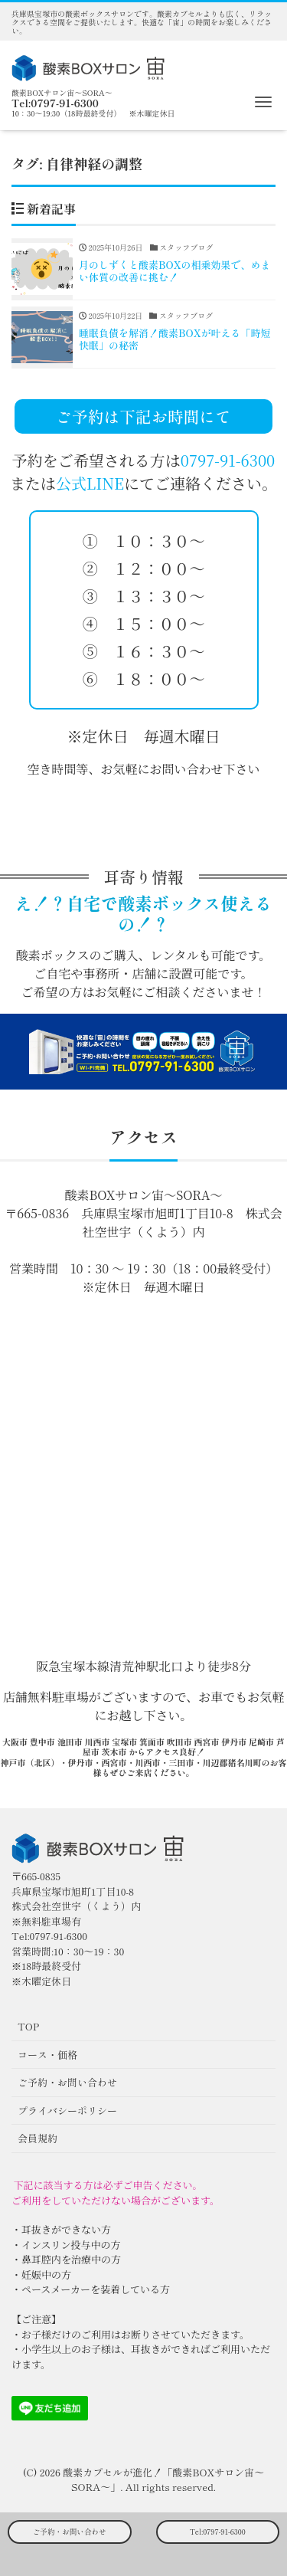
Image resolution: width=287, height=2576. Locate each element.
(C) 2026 (43, 2472)
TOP (28, 2026)
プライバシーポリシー (67, 2110)
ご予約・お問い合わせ (69, 2531)
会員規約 (37, 2138)
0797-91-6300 (228, 460)
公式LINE (90, 483)
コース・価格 (47, 2054)
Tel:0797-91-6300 (218, 2531)
